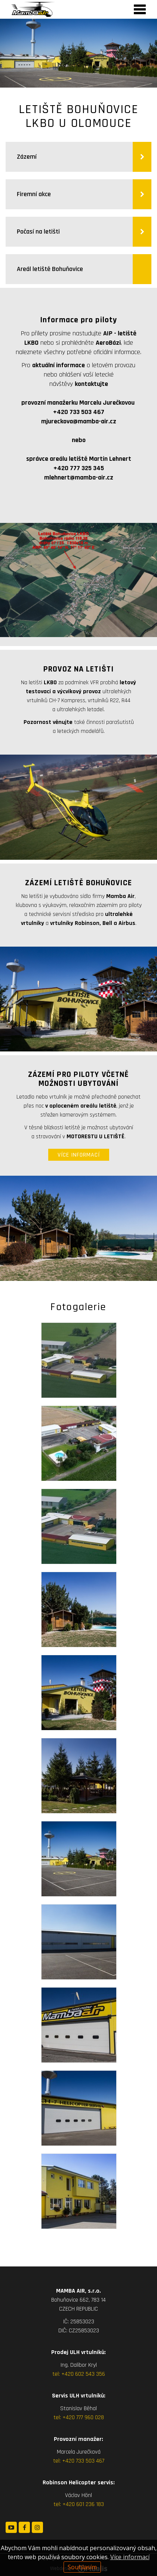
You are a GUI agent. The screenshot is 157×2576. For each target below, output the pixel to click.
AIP (108, 333)
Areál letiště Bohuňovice (50, 269)
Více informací (130, 2557)
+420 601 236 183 (83, 2504)
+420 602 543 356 (83, 2374)
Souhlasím (82, 2567)
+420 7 (70, 2461)
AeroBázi (108, 342)
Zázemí (27, 156)
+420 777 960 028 (83, 2417)
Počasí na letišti (39, 231)
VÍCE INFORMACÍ (79, 1155)
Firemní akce (34, 194)
